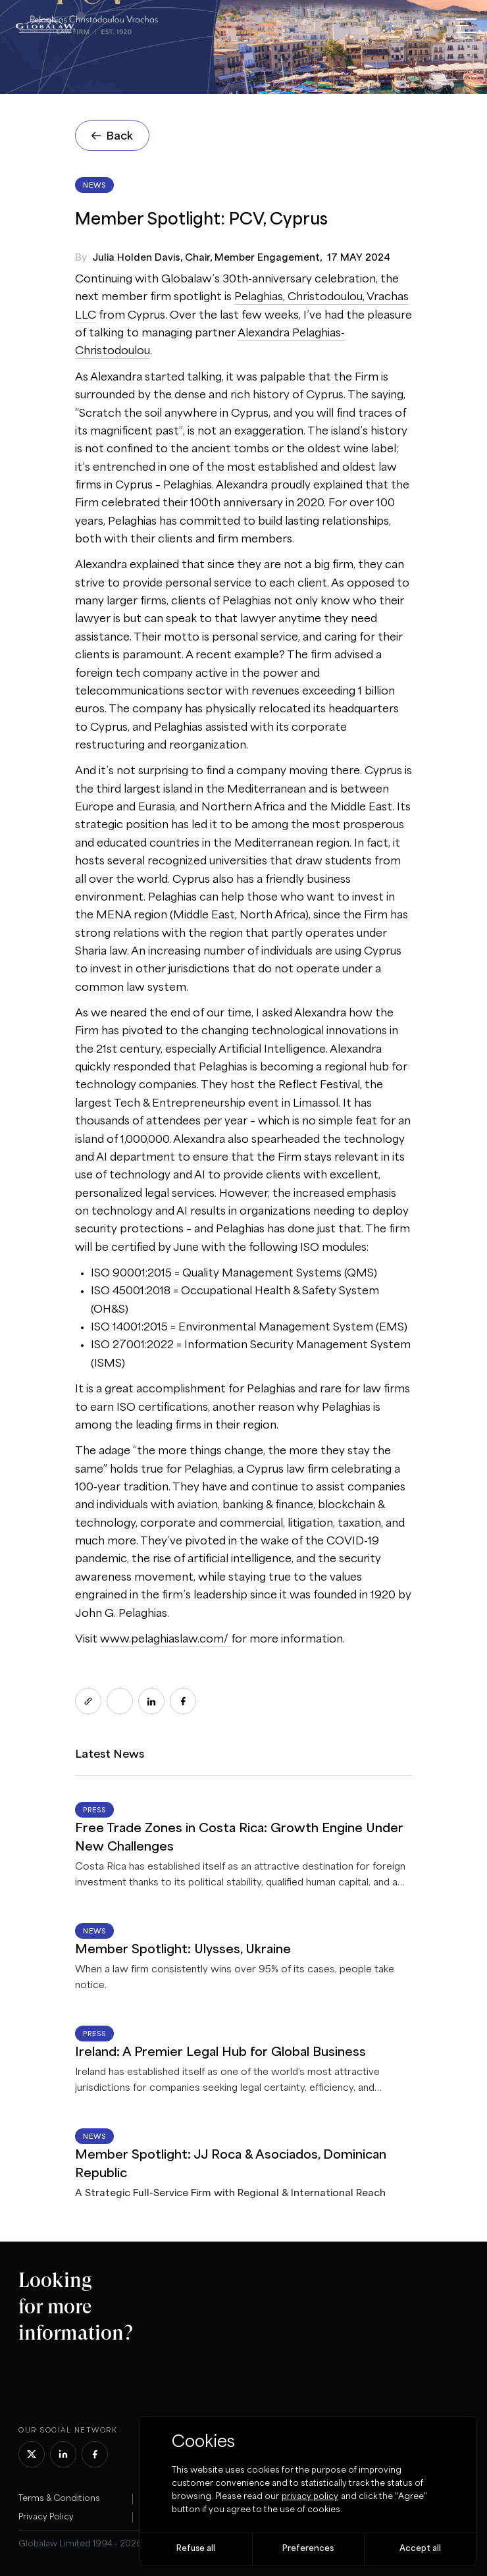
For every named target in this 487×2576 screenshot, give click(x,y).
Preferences (308, 2548)
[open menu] (465, 25)
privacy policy (310, 2496)
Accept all (420, 2548)
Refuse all (195, 2548)
